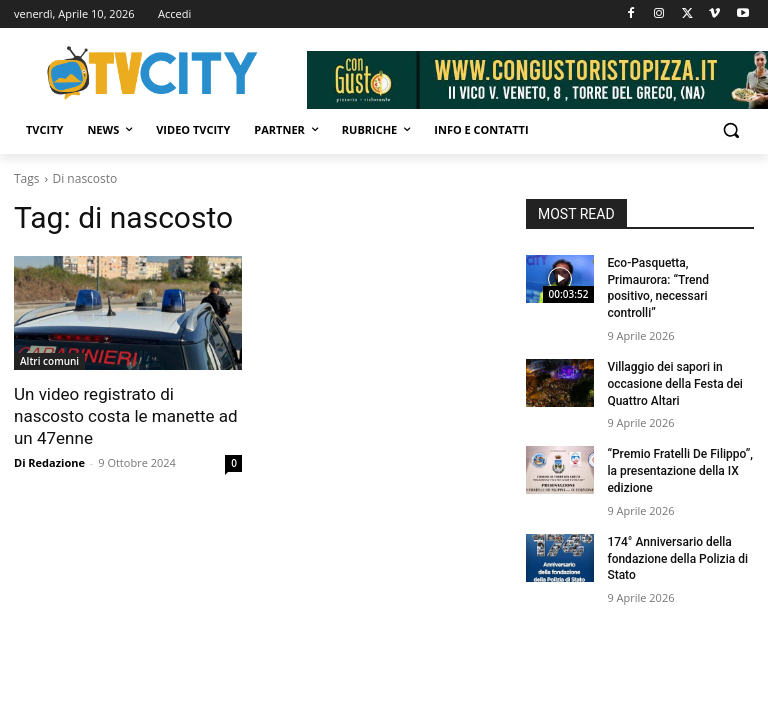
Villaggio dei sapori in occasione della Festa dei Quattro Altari (674, 384)
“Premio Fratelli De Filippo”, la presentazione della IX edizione (680, 471)
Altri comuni (49, 361)
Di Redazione (49, 462)
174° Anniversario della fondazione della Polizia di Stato (677, 559)
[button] (730, 130)
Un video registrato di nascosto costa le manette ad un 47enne (126, 416)
